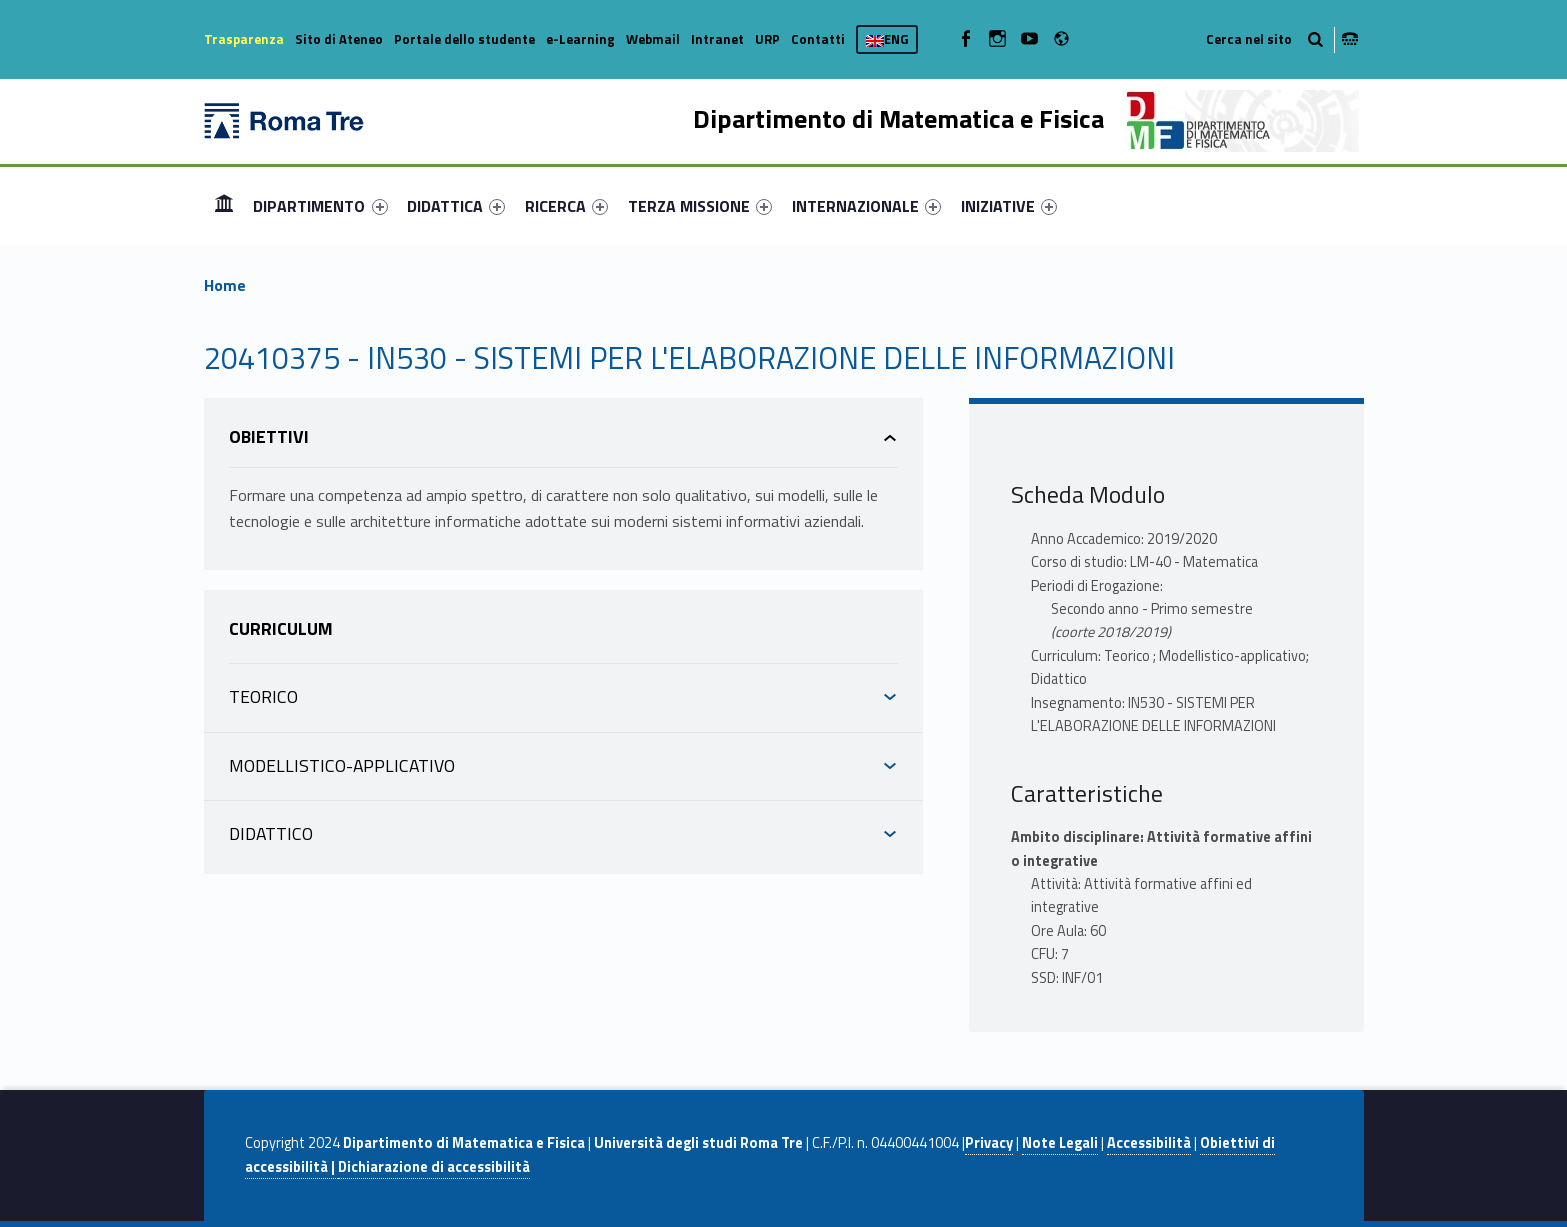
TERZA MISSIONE (700, 206)
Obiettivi (269, 436)
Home (224, 205)
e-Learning (580, 39)
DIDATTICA (456, 206)
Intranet (717, 39)
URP (767, 39)
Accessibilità (1149, 1143)
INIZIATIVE (1009, 206)
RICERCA (566, 206)
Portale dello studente (464, 39)
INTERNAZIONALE (866, 206)
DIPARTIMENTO (320, 206)
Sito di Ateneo (339, 39)
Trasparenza (244, 39)
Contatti (818, 39)
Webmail (653, 39)
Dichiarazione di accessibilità (434, 1167)
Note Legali (1060, 1143)
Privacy (989, 1143)
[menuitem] (224, 206)
